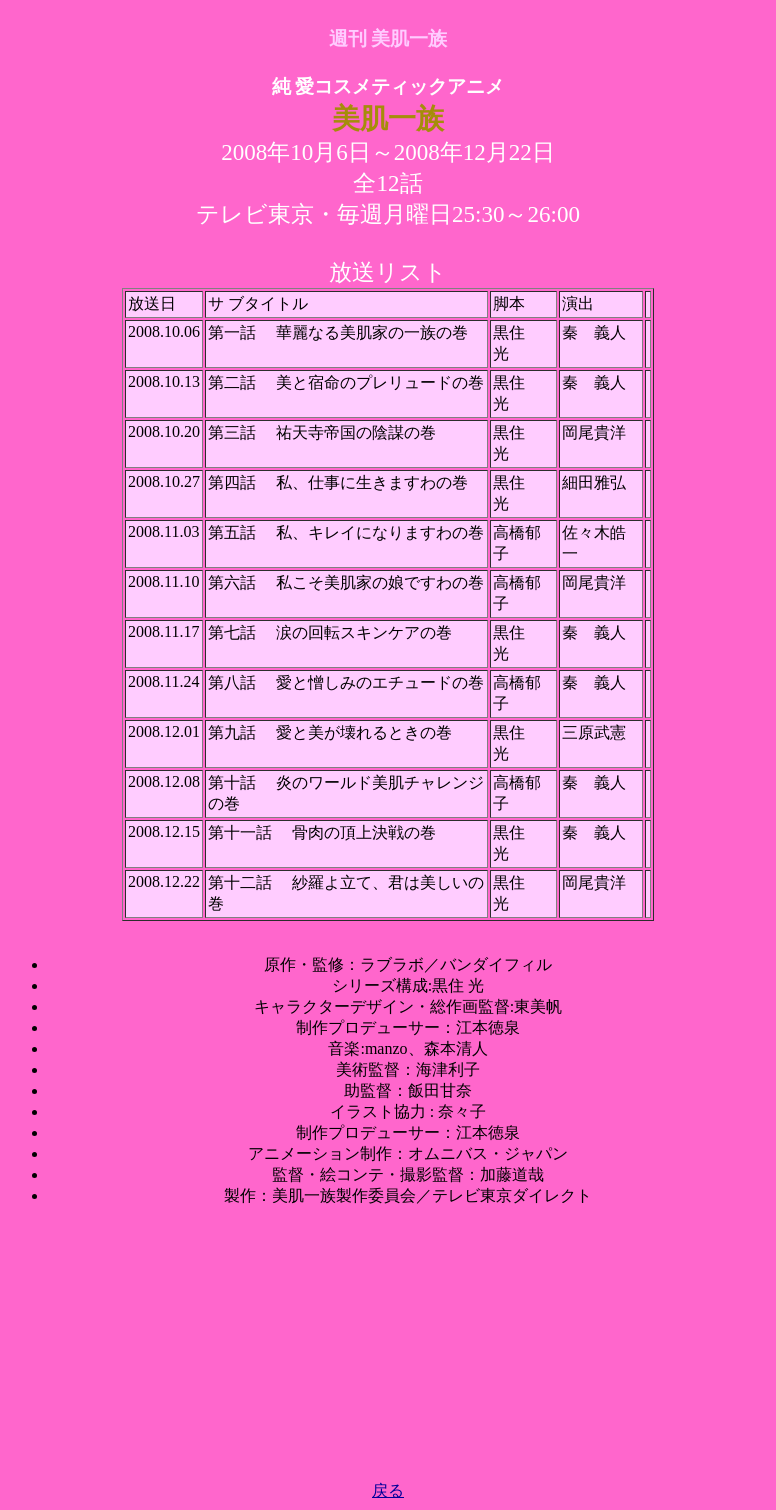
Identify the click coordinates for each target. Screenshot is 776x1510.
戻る (388, 1490)
